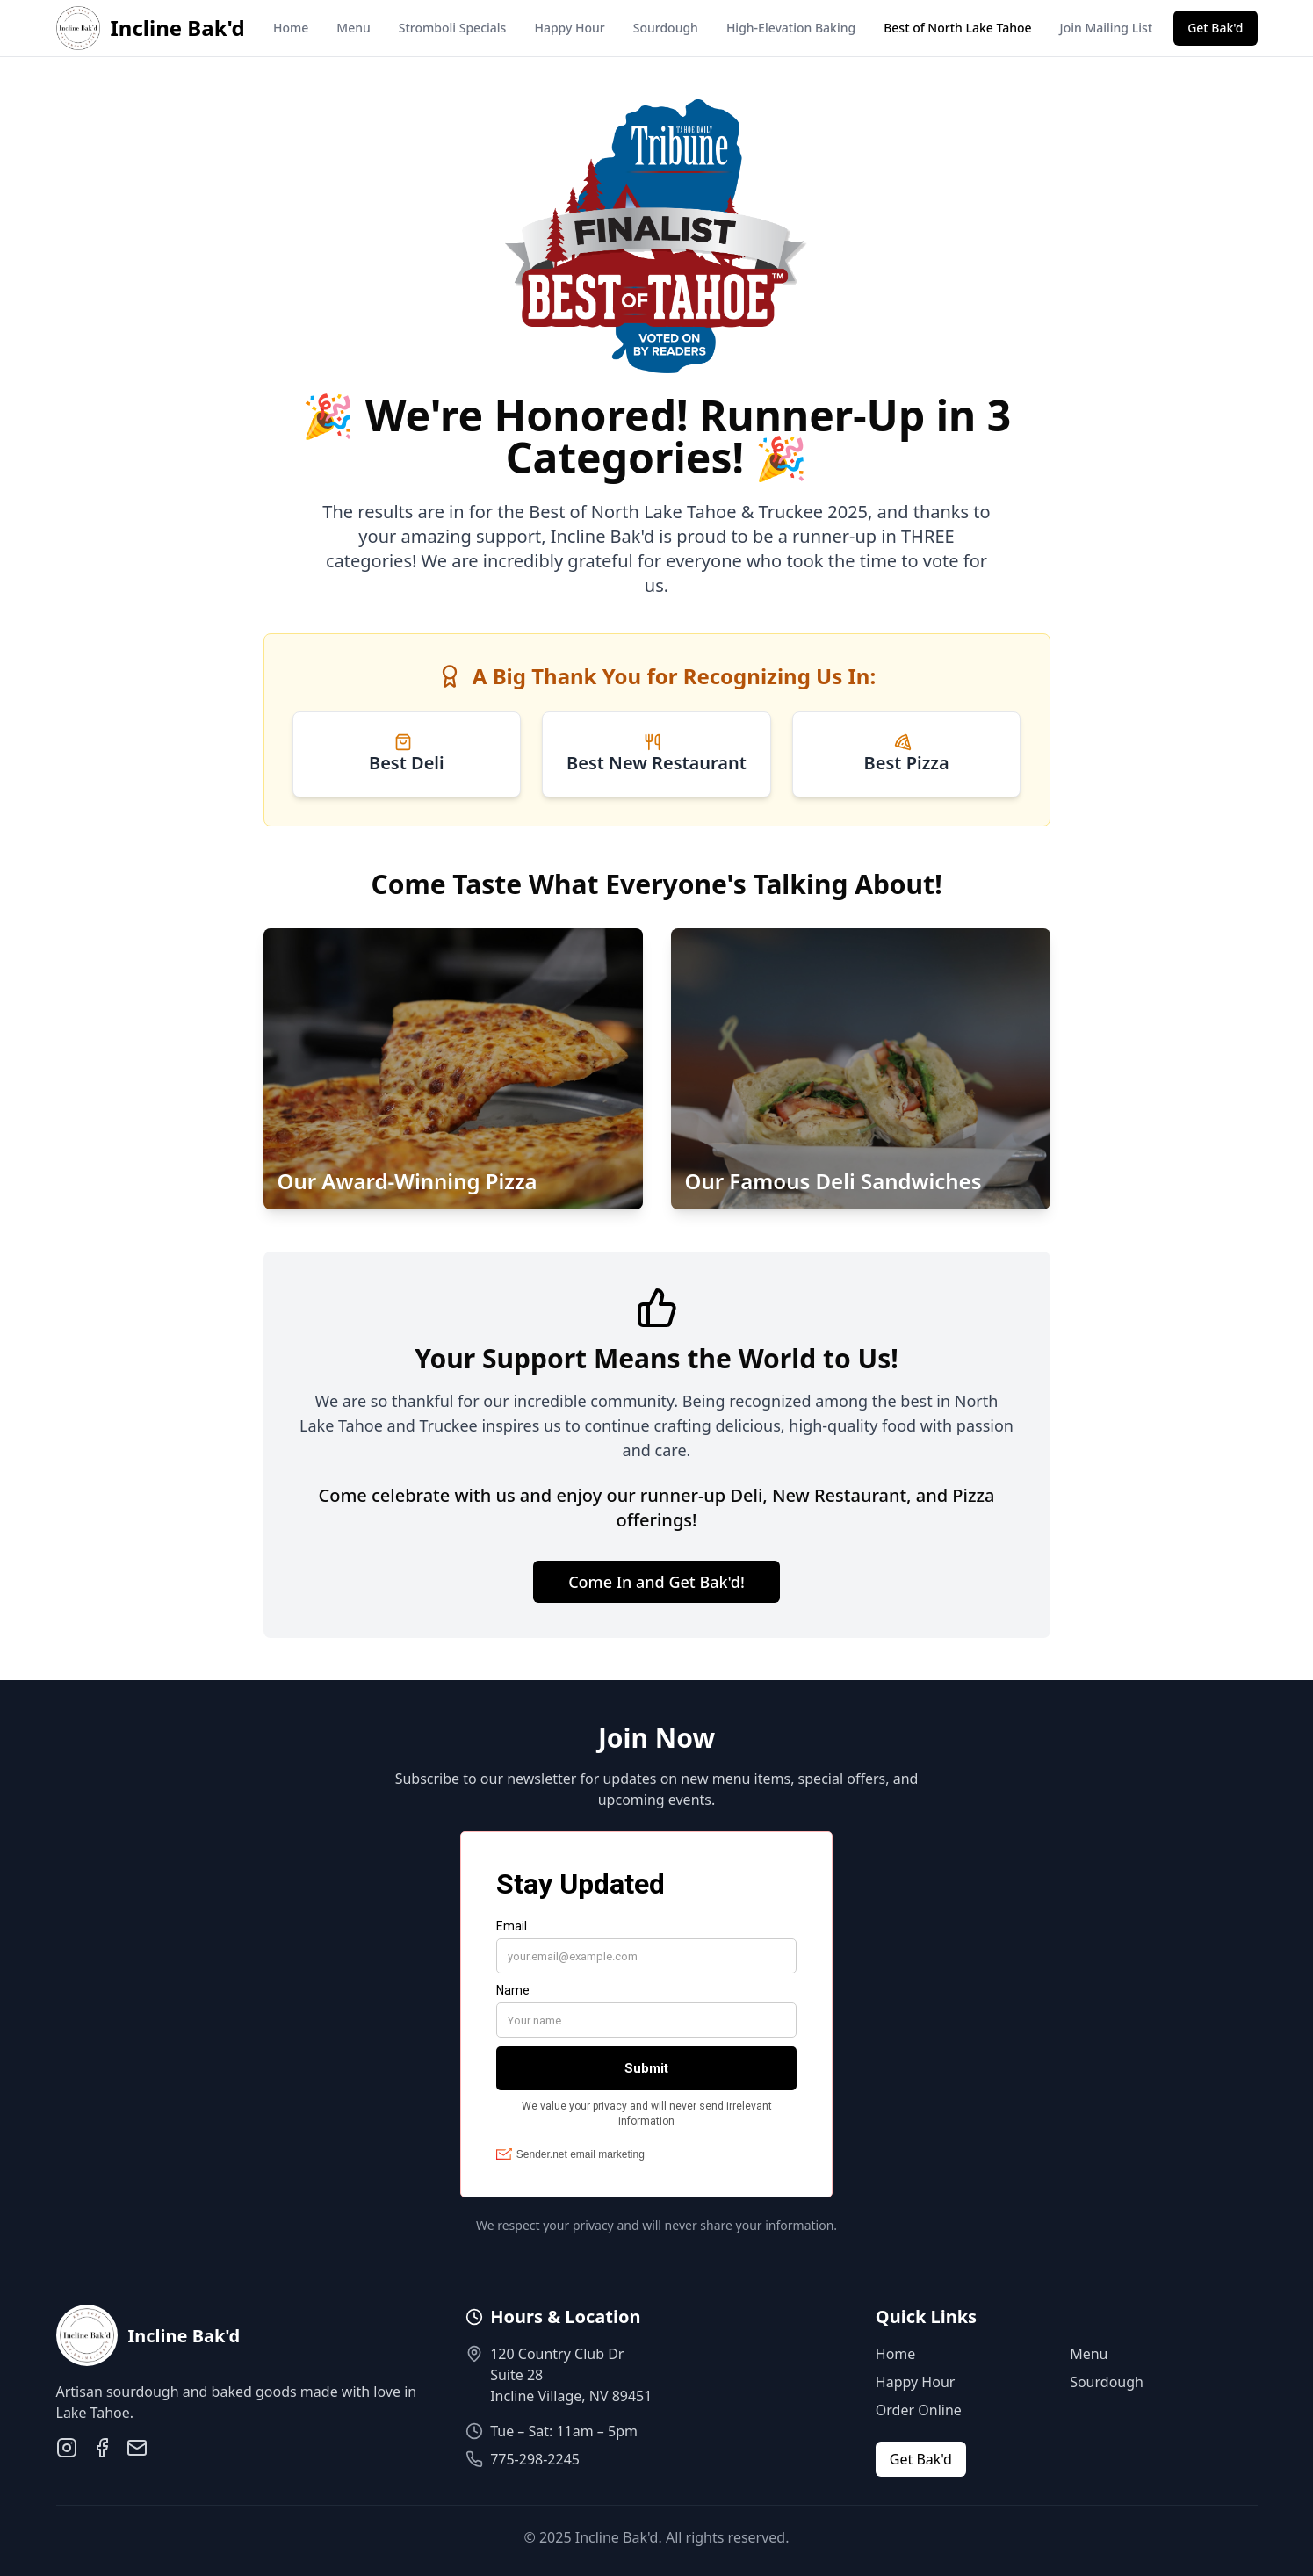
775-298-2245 (535, 2459)
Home (290, 27)
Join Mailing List (1106, 27)
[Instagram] (66, 2447)
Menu (353, 27)
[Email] (137, 2447)
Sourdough (665, 27)
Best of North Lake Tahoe (957, 27)
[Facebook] (101, 2447)
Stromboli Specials (453, 27)
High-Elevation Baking (790, 27)
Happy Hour (569, 27)
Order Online (919, 2410)
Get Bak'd (1215, 27)
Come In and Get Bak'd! (656, 1581)
